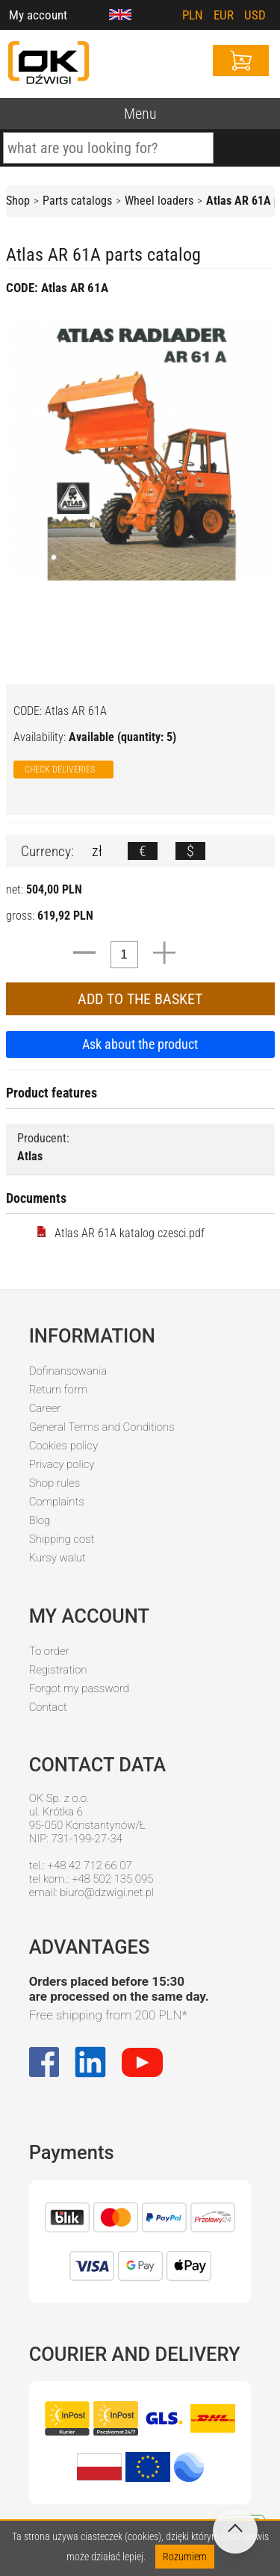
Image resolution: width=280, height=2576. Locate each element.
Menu (140, 114)
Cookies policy (63, 1445)
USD (255, 14)
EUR (224, 14)
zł (97, 851)
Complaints (56, 1501)
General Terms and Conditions (102, 1427)
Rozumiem (185, 2557)
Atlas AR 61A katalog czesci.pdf (120, 1233)
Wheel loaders (159, 200)
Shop (18, 200)
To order (49, 1651)
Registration (58, 1669)
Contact (48, 1707)
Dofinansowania (68, 1371)
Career (45, 1408)
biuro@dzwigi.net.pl (107, 1892)
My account (38, 14)
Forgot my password (79, 1688)
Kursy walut (57, 1557)
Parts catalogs (77, 200)
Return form (58, 1389)
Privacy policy (62, 1464)
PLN (192, 14)
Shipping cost (62, 1539)
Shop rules (54, 1483)
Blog (40, 1520)
